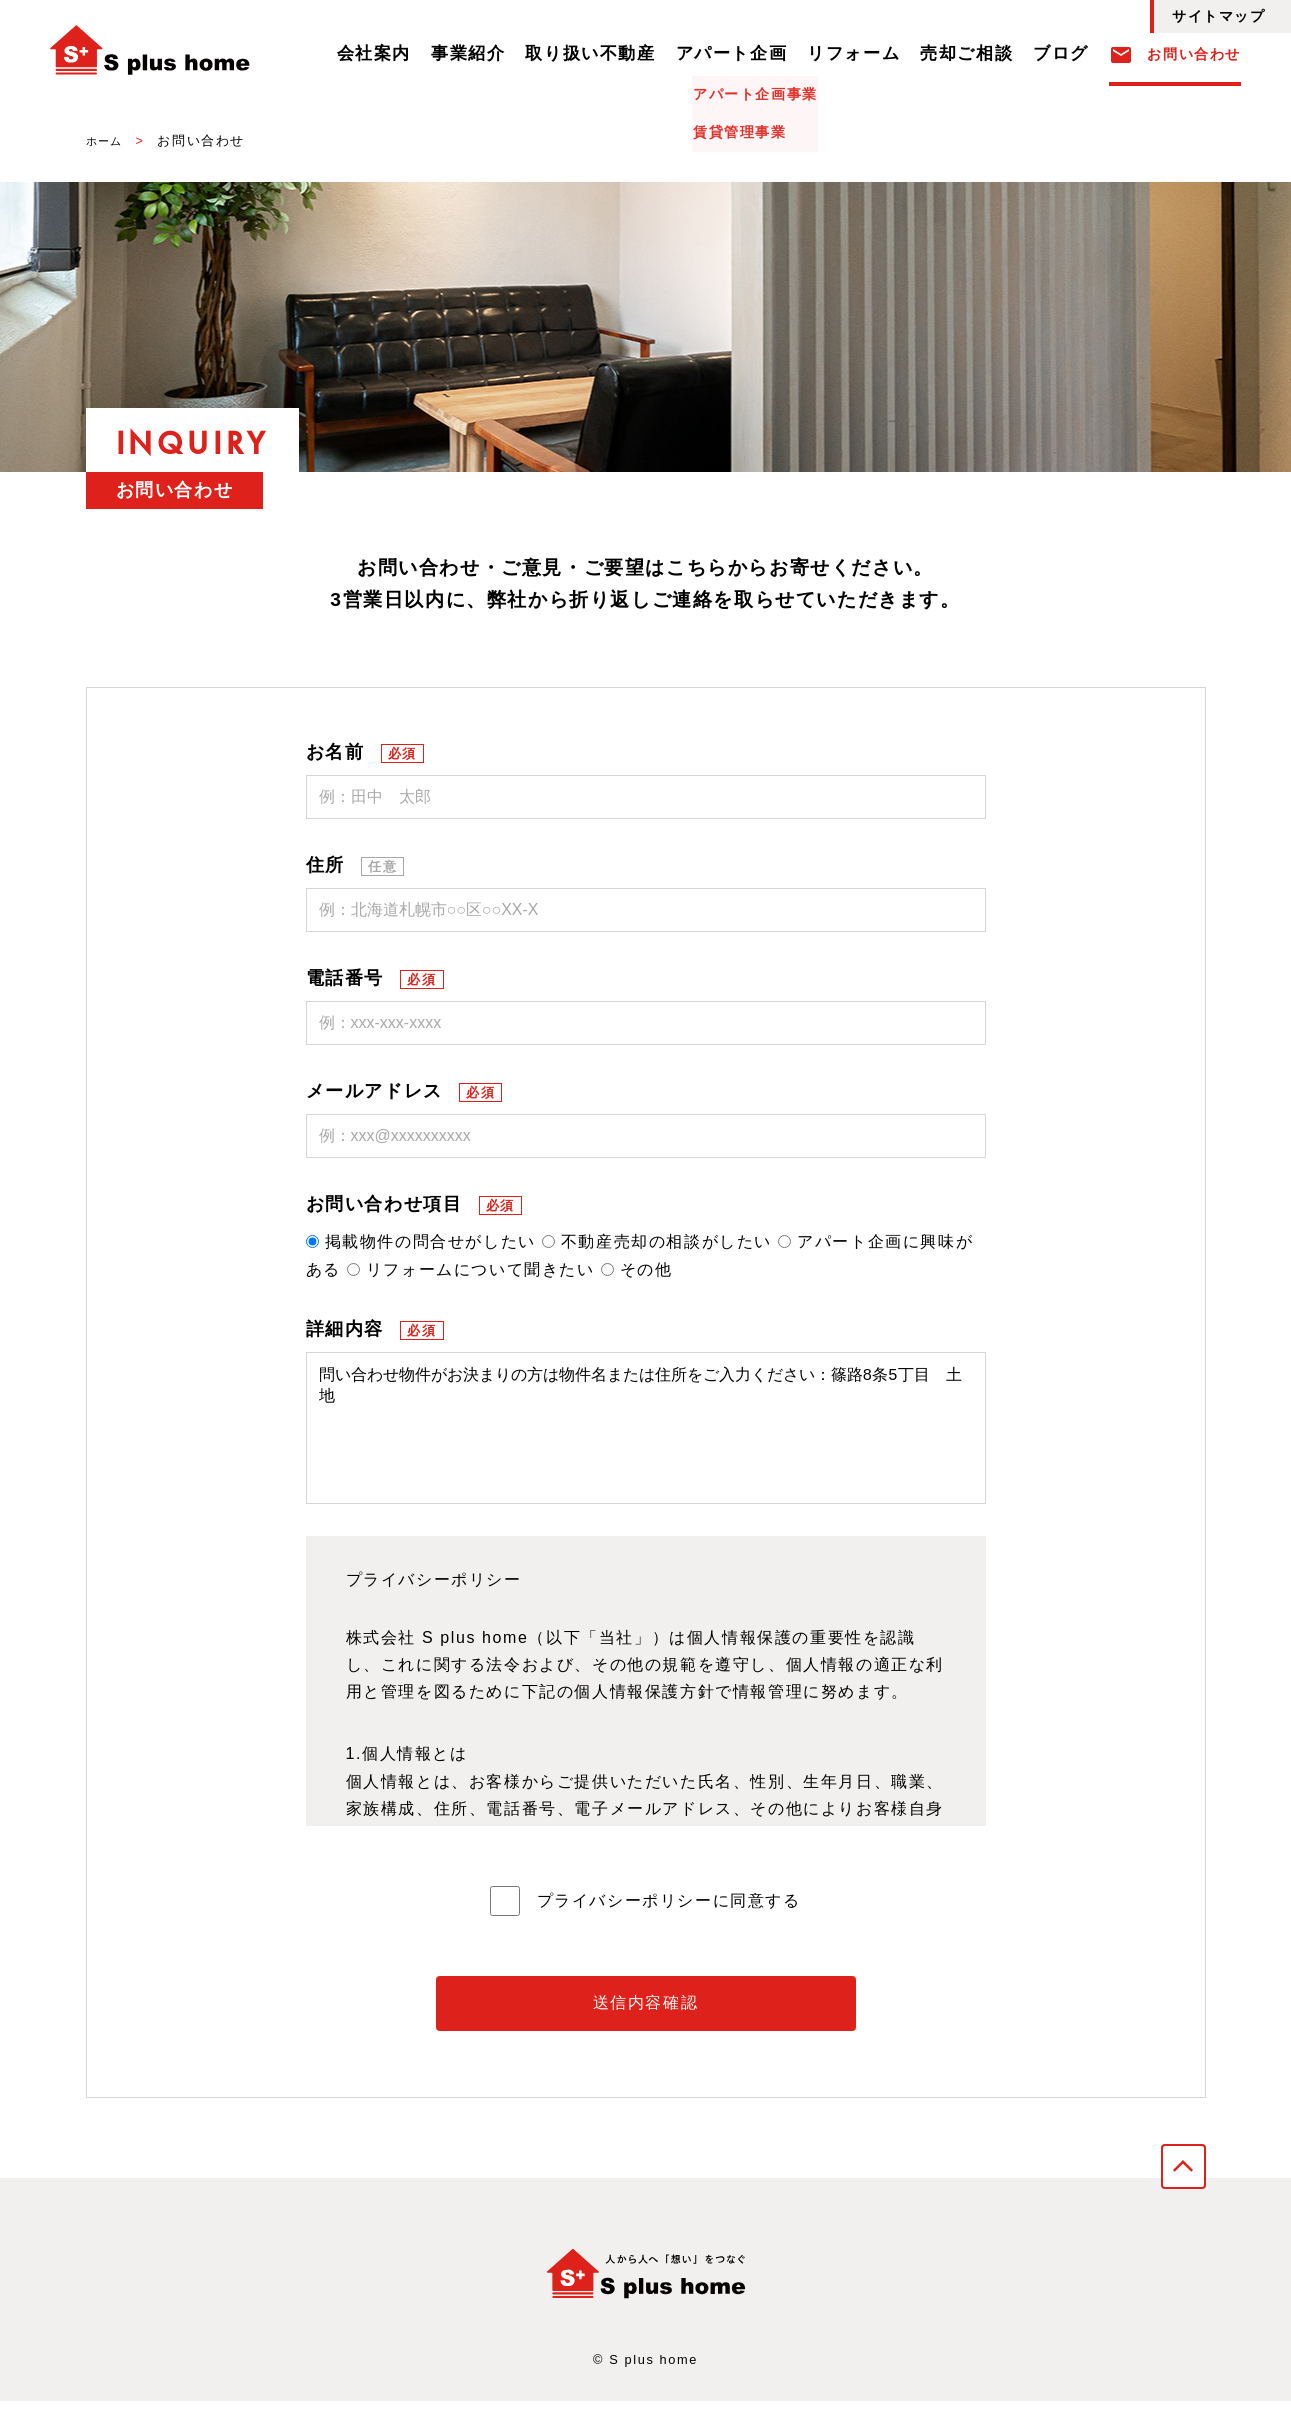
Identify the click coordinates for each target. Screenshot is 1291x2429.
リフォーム (885, 54)
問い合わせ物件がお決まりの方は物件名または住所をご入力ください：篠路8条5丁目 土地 (646, 1442)
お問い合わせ (1175, 55)
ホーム (108, 140)
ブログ (1065, 54)
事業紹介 (552, 54)
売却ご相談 (983, 54)
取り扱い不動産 (657, 54)
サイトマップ (1219, 16)
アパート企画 (780, 54)
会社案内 (470, 54)
